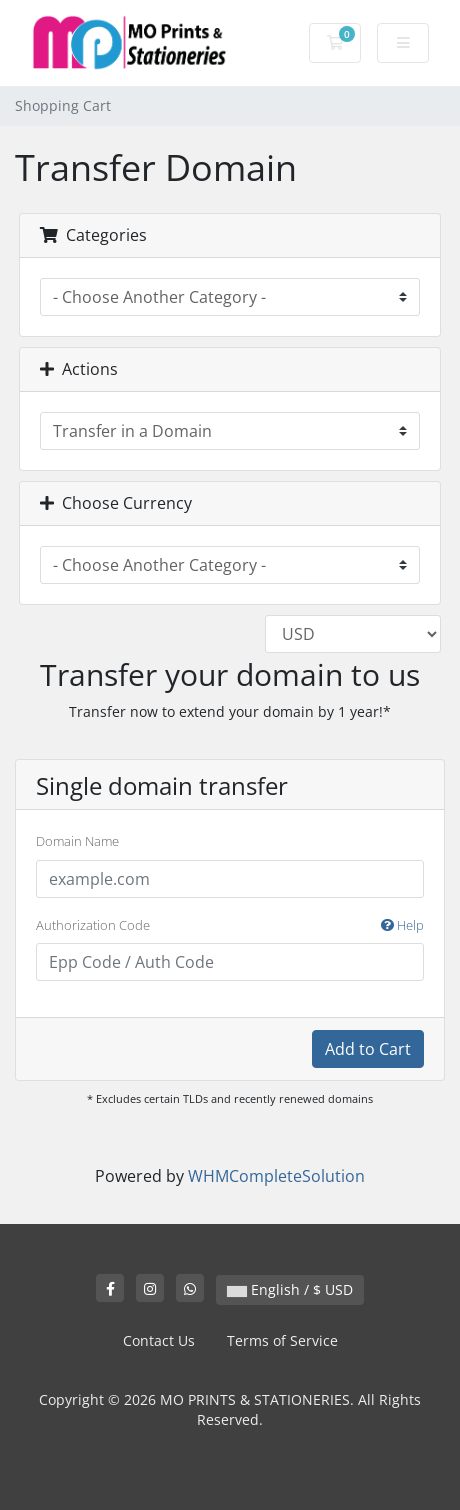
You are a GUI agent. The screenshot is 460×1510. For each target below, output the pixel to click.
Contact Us (159, 1340)
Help (402, 925)
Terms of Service (282, 1340)
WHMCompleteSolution (276, 1176)
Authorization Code (230, 926)
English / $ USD (290, 1289)
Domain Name (77, 841)
